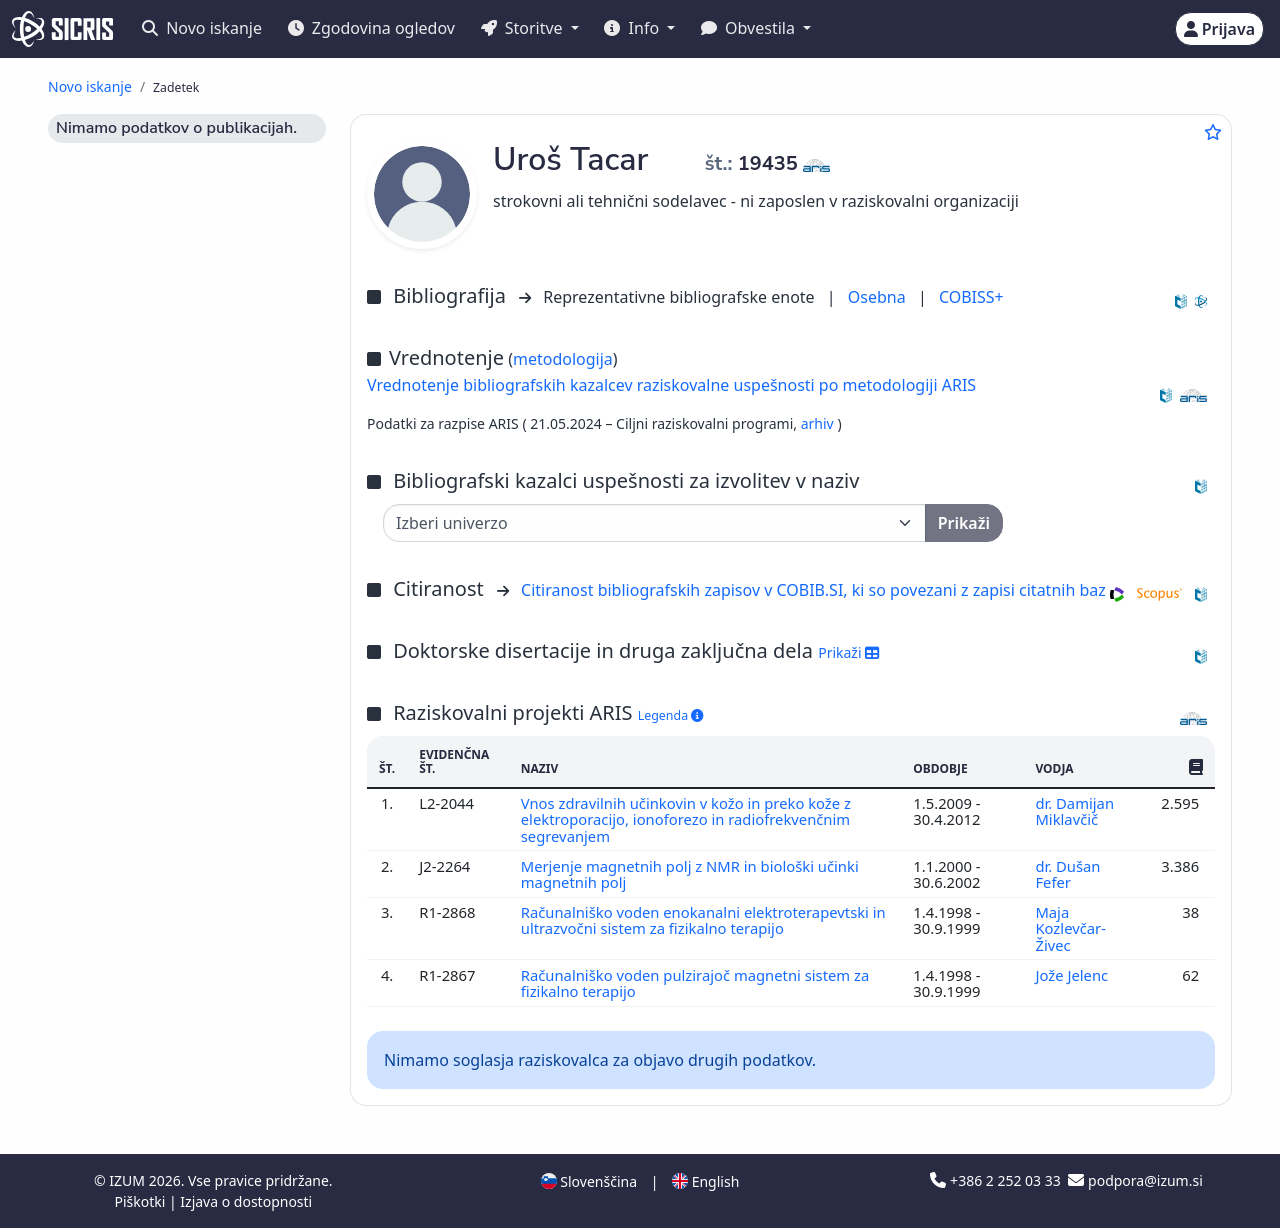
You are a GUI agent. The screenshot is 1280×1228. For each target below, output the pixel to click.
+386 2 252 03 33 (997, 1180)
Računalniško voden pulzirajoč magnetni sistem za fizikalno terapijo (695, 983)
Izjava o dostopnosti (246, 1201)
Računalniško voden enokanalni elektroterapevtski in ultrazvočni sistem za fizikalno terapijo (703, 920)
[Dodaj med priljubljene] (1213, 132)
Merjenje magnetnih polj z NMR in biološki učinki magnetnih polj (690, 874)
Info (633, 28)
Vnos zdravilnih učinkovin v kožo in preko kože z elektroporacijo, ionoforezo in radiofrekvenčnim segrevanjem (686, 819)
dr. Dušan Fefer (1067, 874)
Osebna (879, 297)
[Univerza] (654, 523)
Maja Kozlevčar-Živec (1070, 928)
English (705, 1181)
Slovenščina (589, 1181)
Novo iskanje (202, 28)
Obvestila (750, 28)
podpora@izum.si (1135, 1180)
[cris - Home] (62, 29)
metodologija (563, 359)
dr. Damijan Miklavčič (1074, 811)
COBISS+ (971, 297)
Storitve (524, 28)
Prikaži (848, 652)
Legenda (671, 715)
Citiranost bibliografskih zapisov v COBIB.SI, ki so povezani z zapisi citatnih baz (813, 590)
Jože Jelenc (1073, 975)
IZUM (128, 1180)
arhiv (819, 423)
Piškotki (141, 1201)
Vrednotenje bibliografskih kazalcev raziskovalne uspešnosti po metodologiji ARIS (671, 385)
